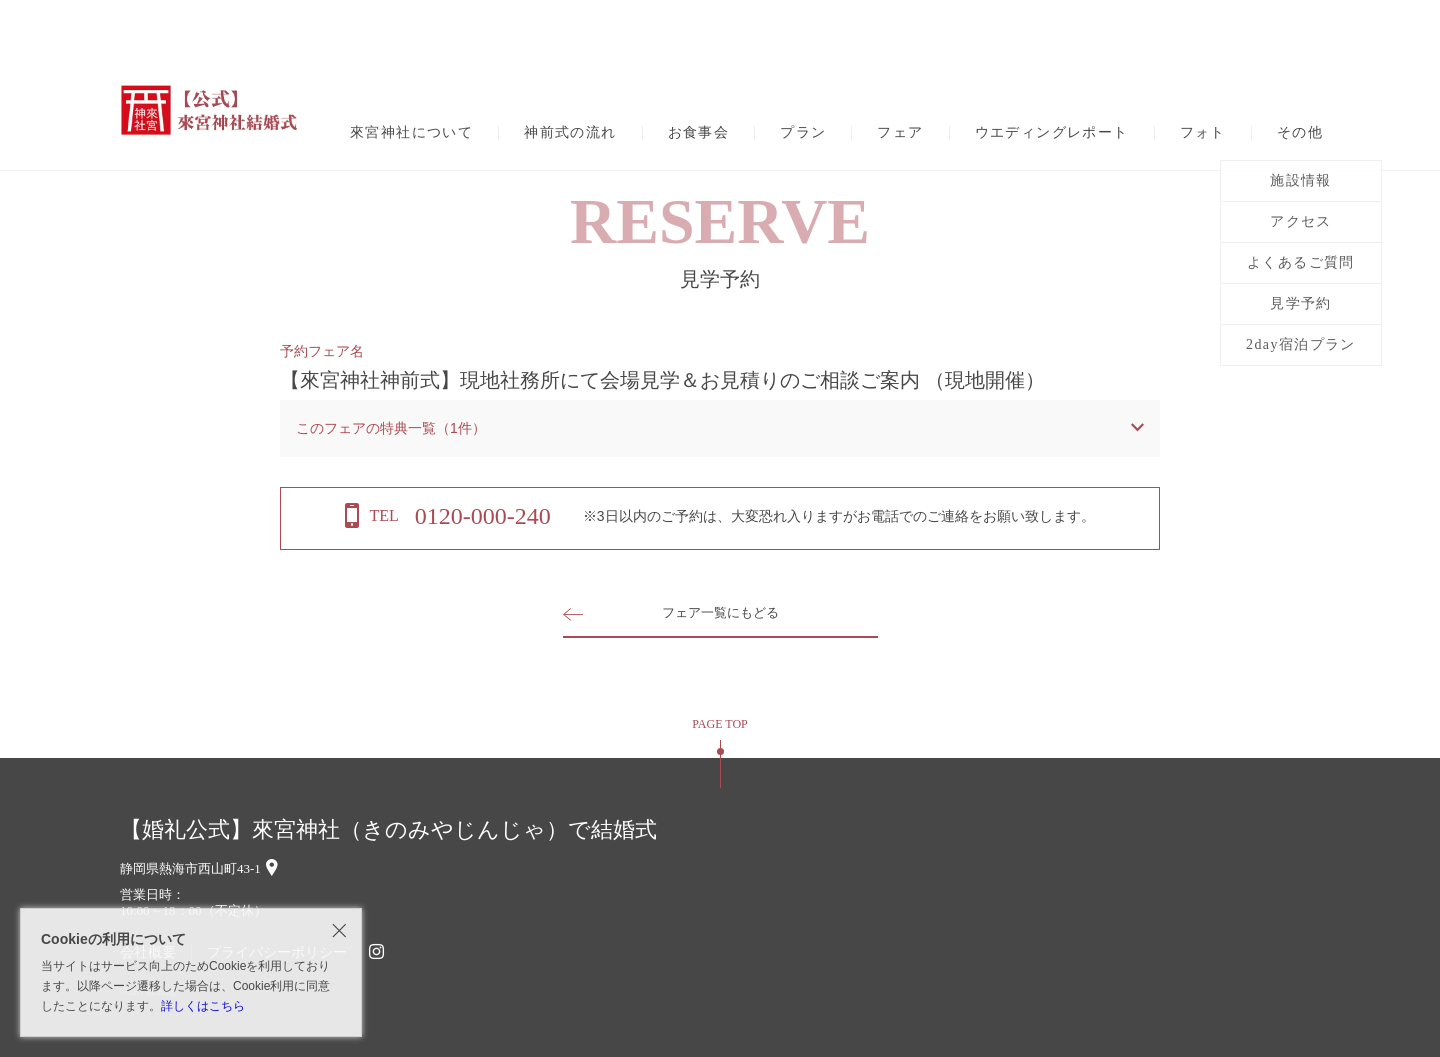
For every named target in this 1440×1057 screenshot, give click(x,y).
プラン (803, 133)
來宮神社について (411, 133)
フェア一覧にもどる (720, 612)
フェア (900, 133)
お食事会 (699, 133)
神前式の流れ (570, 133)
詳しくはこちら (203, 1006)
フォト (1203, 133)
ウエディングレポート (1052, 133)
